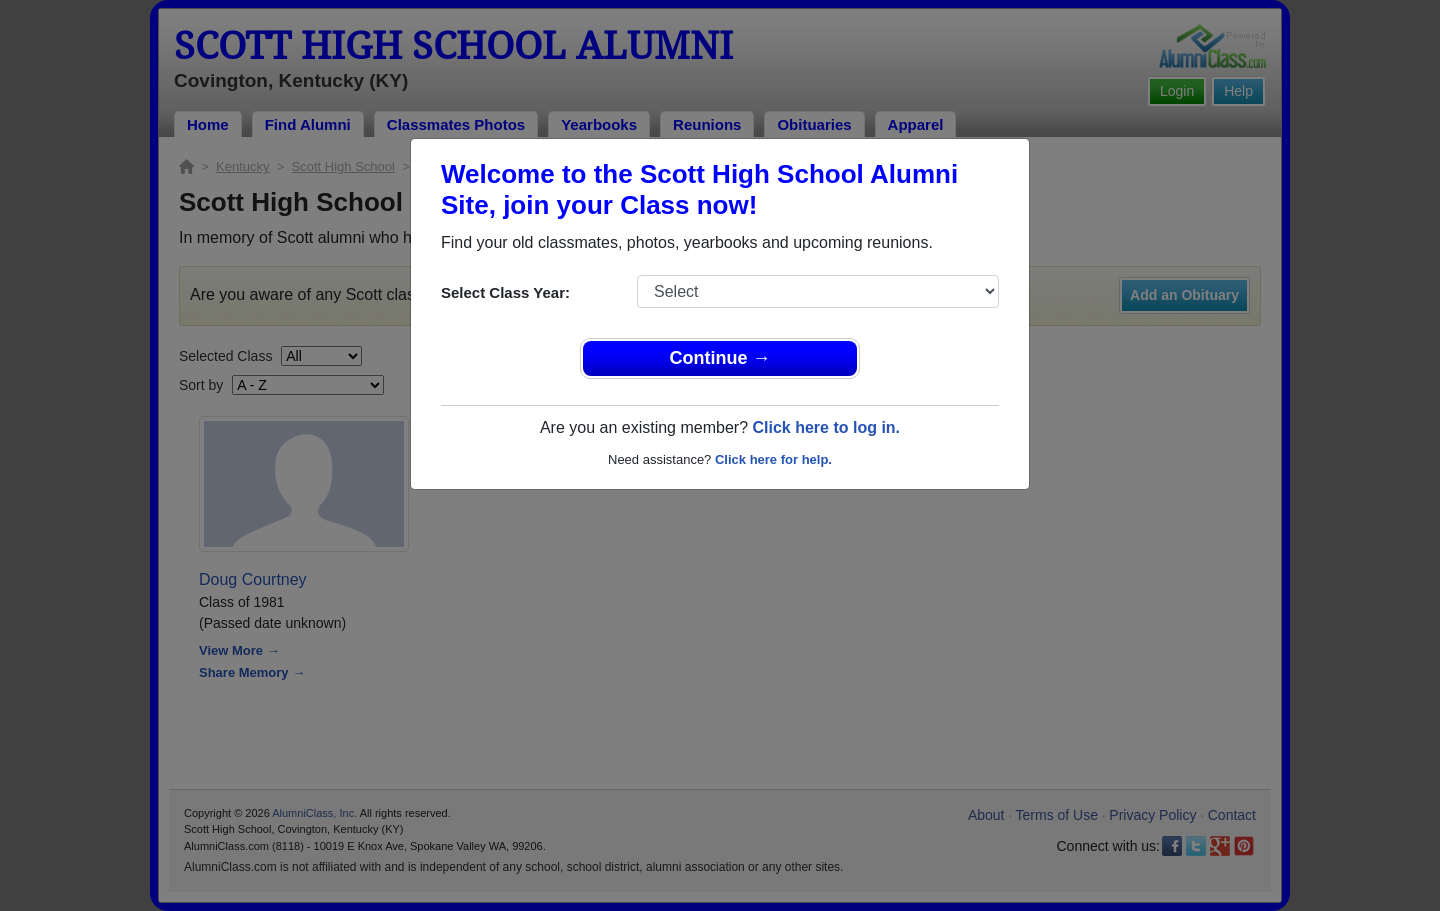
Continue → (720, 358)
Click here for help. (773, 459)
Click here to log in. (826, 427)
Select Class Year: (505, 292)
